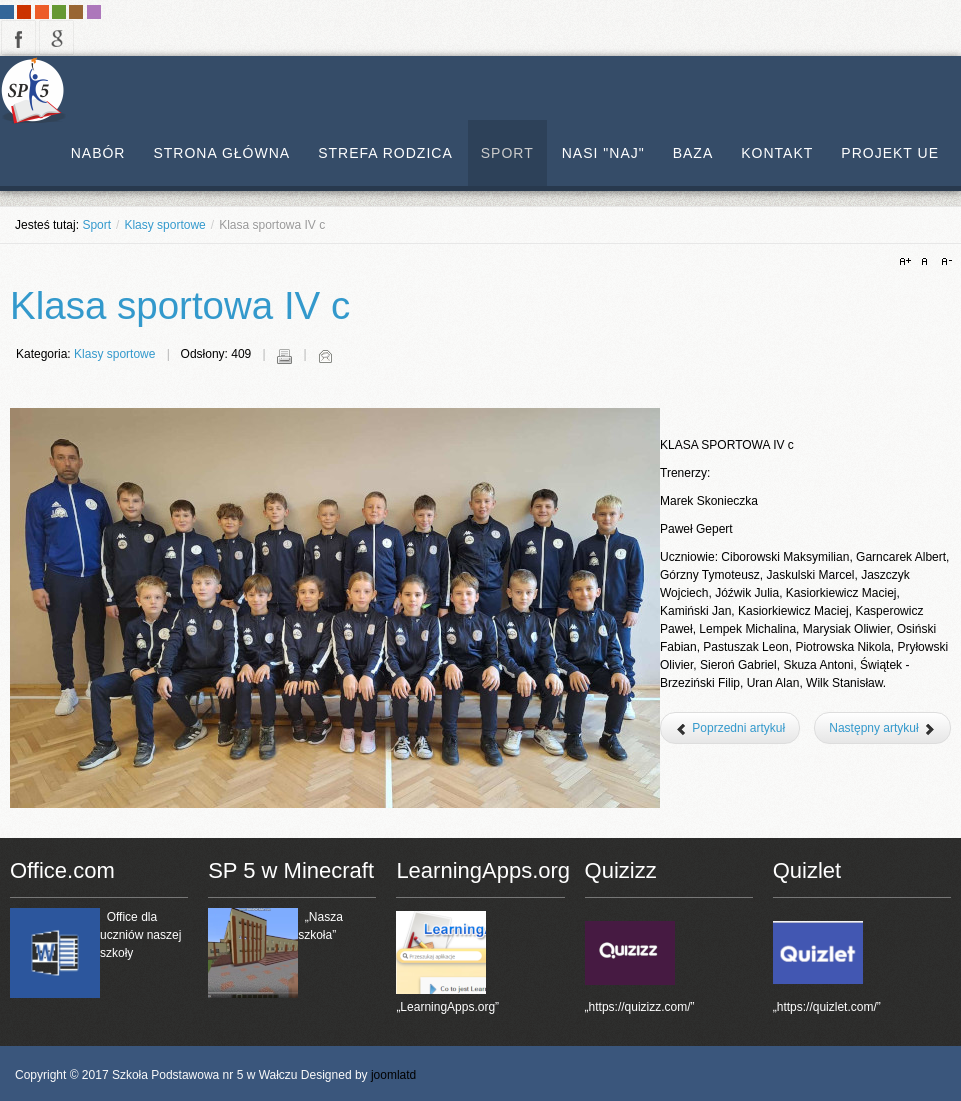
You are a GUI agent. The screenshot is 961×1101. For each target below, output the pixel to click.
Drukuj (284, 356)
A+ (908, 262)
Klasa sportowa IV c (180, 305)
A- (944, 262)
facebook (18, 37)
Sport (96, 225)
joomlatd (393, 1075)
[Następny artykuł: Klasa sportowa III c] (882, 728)
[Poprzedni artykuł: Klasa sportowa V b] (730, 728)
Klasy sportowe (164, 225)
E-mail (325, 356)
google (56, 37)
